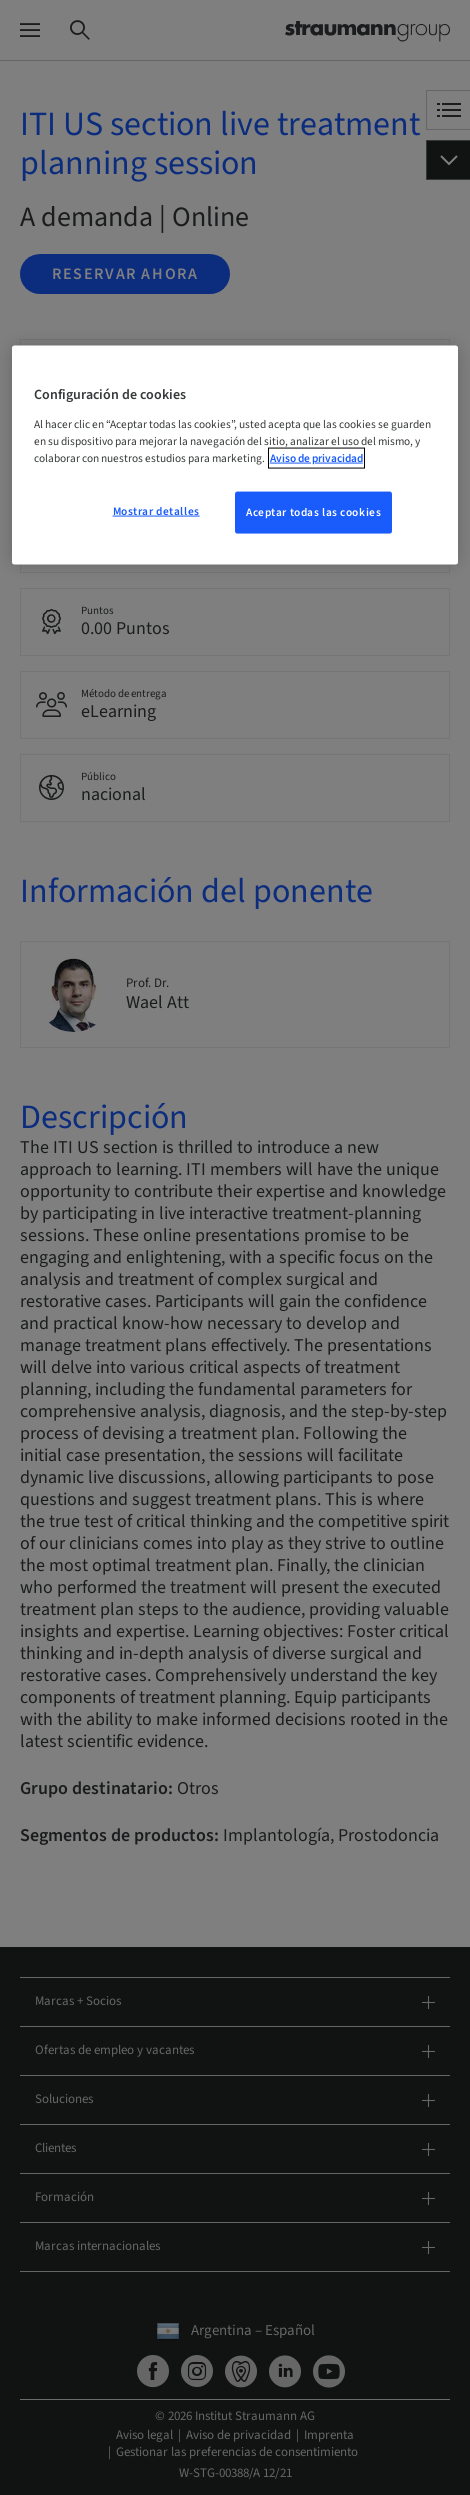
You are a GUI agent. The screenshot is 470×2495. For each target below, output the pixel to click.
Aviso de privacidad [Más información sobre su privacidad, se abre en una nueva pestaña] (316, 458)
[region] (235, 455)
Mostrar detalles (156, 511)
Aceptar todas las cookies (313, 512)
